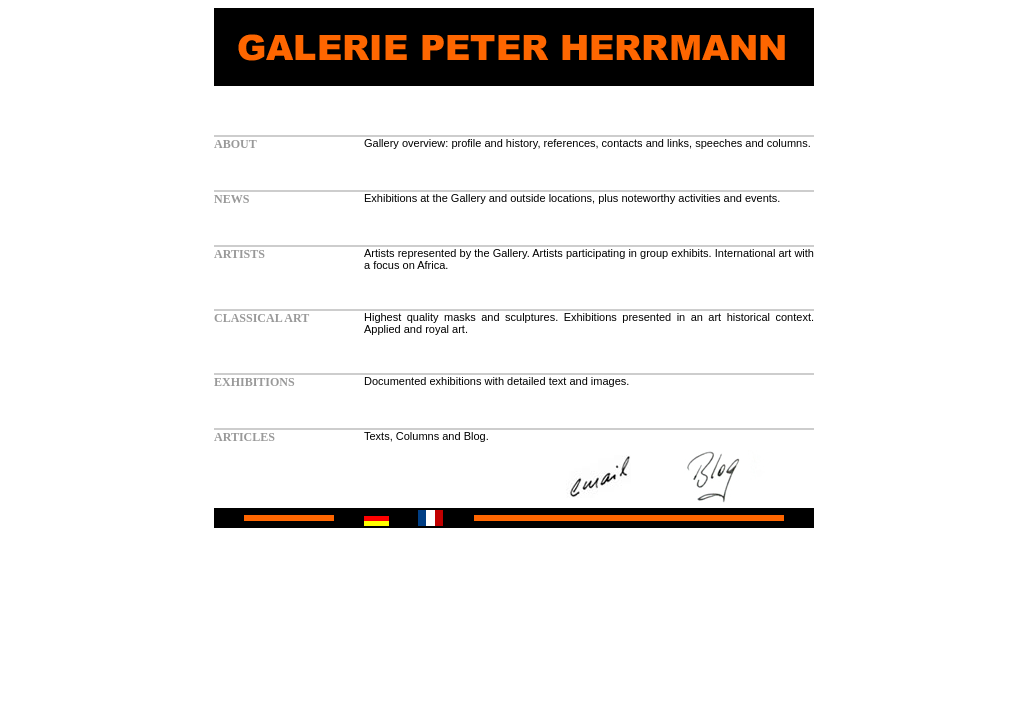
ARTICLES (244, 437)
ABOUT (235, 144)
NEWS (231, 199)
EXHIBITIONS (254, 382)
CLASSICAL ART (261, 318)
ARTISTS (239, 254)
